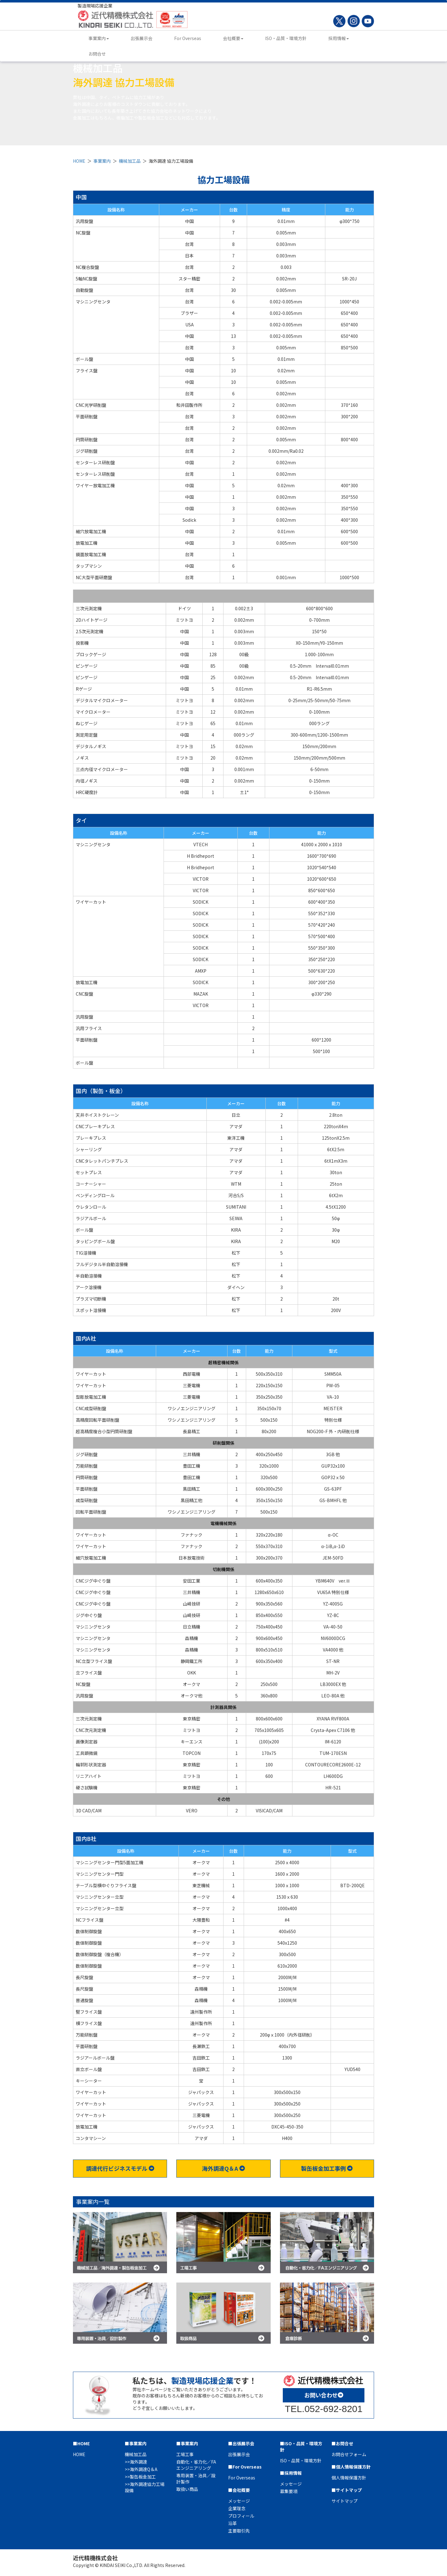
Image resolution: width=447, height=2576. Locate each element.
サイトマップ (345, 2501)
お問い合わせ (323, 2395)
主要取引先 (239, 2531)
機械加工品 (130, 161)
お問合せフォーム (349, 2454)
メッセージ (239, 2501)
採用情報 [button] (338, 38)
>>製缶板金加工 (140, 2477)
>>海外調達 (136, 2462)
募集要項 (288, 2491)
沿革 (232, 2523)
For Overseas (187, 38)
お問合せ (97, 54)
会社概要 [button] (233, 38)
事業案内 (102, 161)
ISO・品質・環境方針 (286, 38)
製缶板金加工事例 (327, 2168)
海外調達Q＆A (223, 2168)
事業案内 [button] (98, 38)
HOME (79, 161)
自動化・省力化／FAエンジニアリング (196, 2465)
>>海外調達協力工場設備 (145, 2487)
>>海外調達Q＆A (141, 2469)
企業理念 (237, 2508)
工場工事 (185, 2454)
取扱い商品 (187, 2489)
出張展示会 (141, 38)
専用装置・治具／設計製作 (195, 2478)
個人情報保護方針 (349, 2477)
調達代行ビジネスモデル (120, 2168)
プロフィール (241, 2516)
